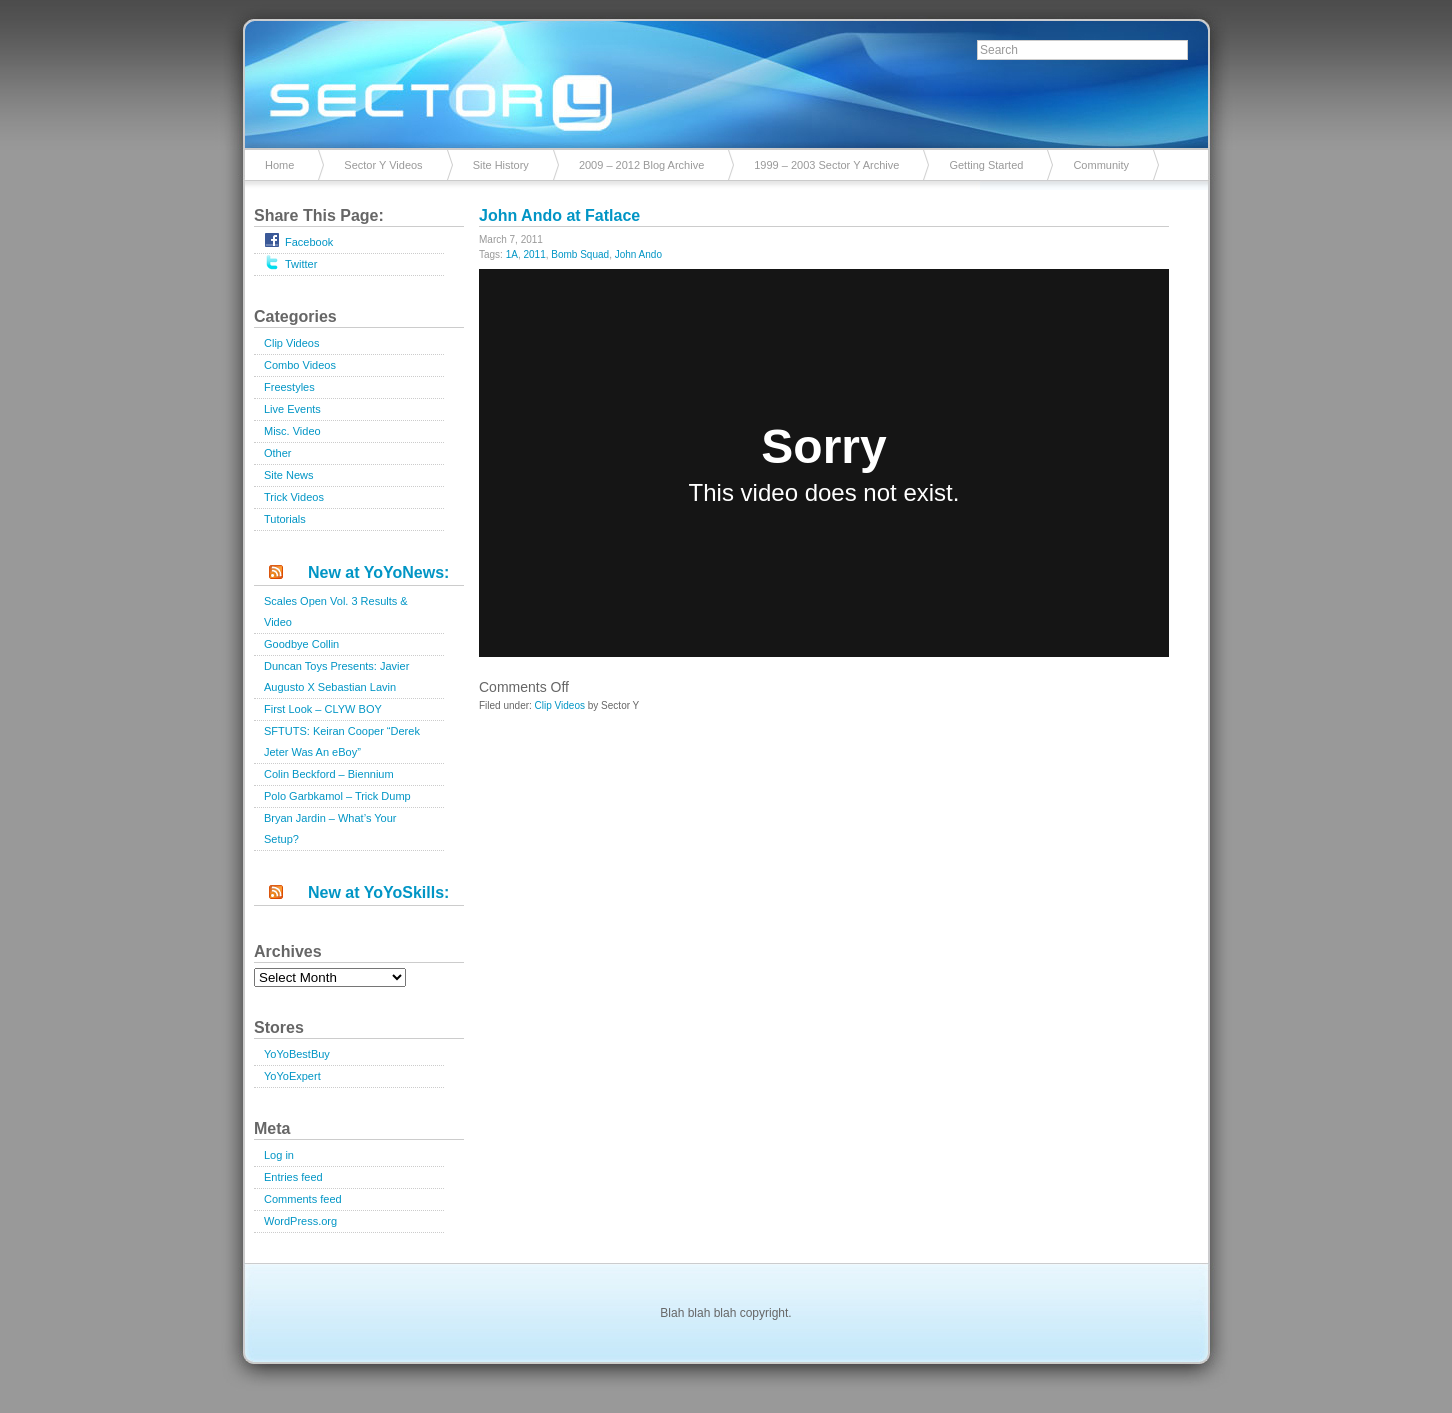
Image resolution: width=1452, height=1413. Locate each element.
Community (1101, 165)
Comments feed (303, 1199)
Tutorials (285, 519)
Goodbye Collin (301, 644)
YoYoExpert (292, 1076)
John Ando (638, 254)
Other (278, 453)
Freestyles (289, 387)
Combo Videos (300, 365)
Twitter (290, 262)
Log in (279, 1155)
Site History (501, 165)
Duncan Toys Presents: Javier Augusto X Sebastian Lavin (336, 676)
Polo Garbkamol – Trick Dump (337, 796)
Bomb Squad (580, 254)
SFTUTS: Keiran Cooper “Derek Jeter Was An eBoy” (342, 741)
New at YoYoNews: (378, 572)
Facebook (298, 240)
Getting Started (986, 165)
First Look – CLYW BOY (323, 709)
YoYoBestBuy (297, 1054)
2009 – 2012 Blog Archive (641, 165)
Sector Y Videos (383, 165)
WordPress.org (300, 1221)
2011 (534, 254)
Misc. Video (292, 431)
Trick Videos (294, 497)
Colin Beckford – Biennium (329, 774)
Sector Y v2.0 (726, 80)
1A (512, 254)
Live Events (292, 409)
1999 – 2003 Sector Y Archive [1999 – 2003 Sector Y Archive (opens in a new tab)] (826, 165)
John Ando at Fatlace (559, 215)
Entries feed (293, 1177)
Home (279, 165)
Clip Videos (291, 343)
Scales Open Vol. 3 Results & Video (336, 611)
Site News (289, 475)
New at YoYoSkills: (378, 892)
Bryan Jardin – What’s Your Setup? (330, 828)
